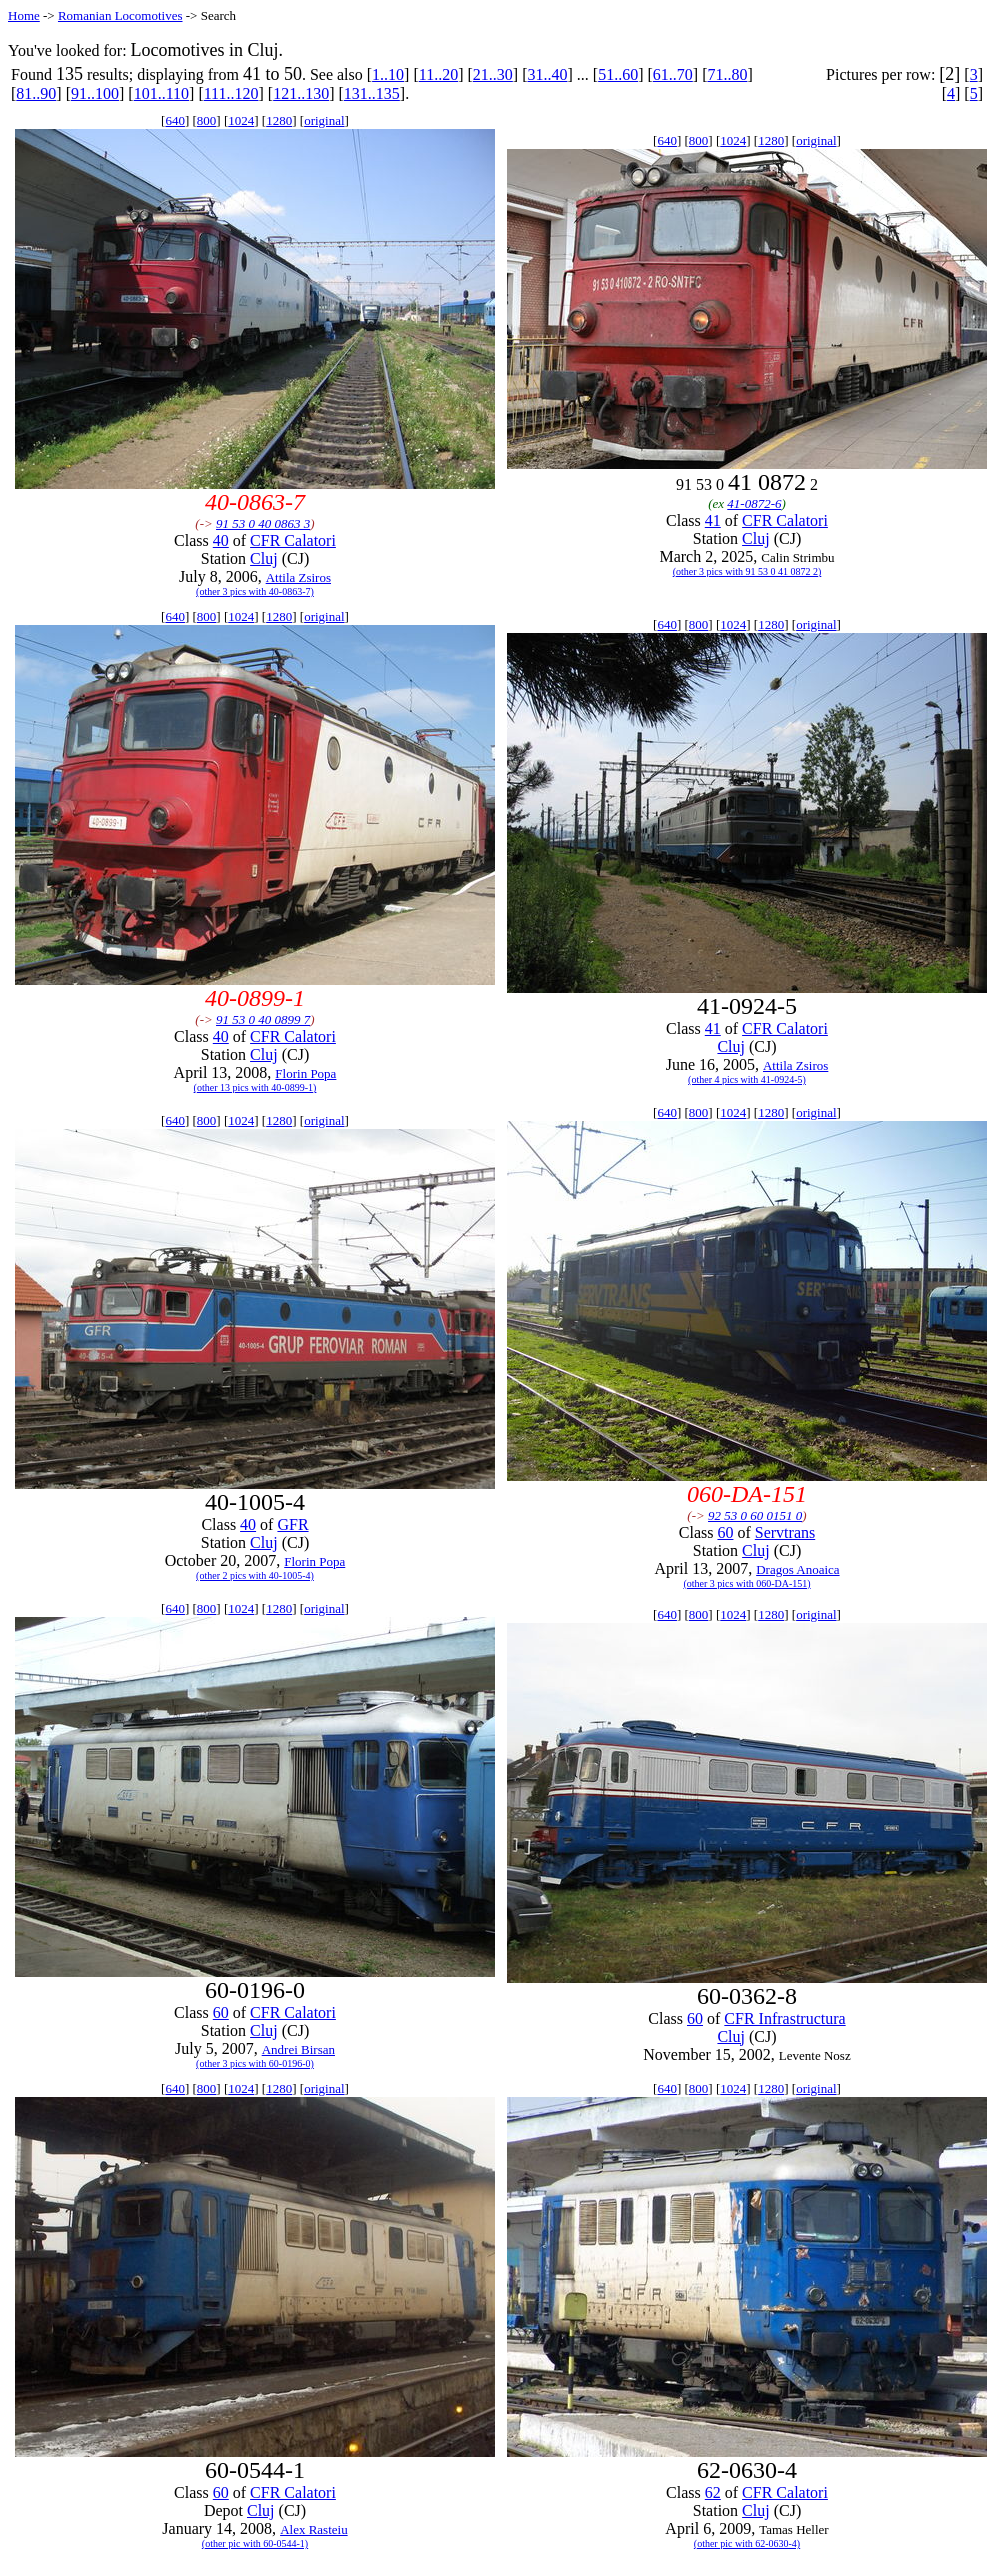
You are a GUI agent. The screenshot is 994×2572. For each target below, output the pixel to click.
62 (713, 2492)
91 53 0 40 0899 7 (263, 1019)
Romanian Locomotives (120, 15)
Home (24, 15)
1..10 (388, 74)
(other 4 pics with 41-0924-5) (747, 1079)
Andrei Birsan (298, 2049)
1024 (241, 120)
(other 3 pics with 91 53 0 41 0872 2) (747, 571)
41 (713, 520)
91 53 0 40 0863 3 (263, 523)
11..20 (438, 74)
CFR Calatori (293, 540)
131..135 (372, 93)
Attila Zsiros (298, 577)
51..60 (618, 74)
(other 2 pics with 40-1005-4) (255, 1575)
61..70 (673, 74)
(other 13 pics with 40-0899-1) (255, 1087)
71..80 (727, 74)
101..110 (161, 93)
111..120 (231, 93)
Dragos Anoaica (797, 1569)
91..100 (95, 93)
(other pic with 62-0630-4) (747, 2543)
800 (207, 120)
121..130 (301, 93)
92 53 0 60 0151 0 (755, 1515)
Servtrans (785, 1532)
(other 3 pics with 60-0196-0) (255, 2063)
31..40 (547, 74)
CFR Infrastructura (784, 2018)
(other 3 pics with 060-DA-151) (746, 1583)
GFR (292, 1524)
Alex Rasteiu (314, 2529)
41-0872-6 (754, 503)
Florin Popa (305, 1073)
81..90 (36, 93)
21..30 (493, 74)
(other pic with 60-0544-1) (255, 2543)
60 (725, 1532)
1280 (279, 120)
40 (221, 540)
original (324, 120)
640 (175, 120)
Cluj (264, 558)
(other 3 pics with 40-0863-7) (255, 591)
